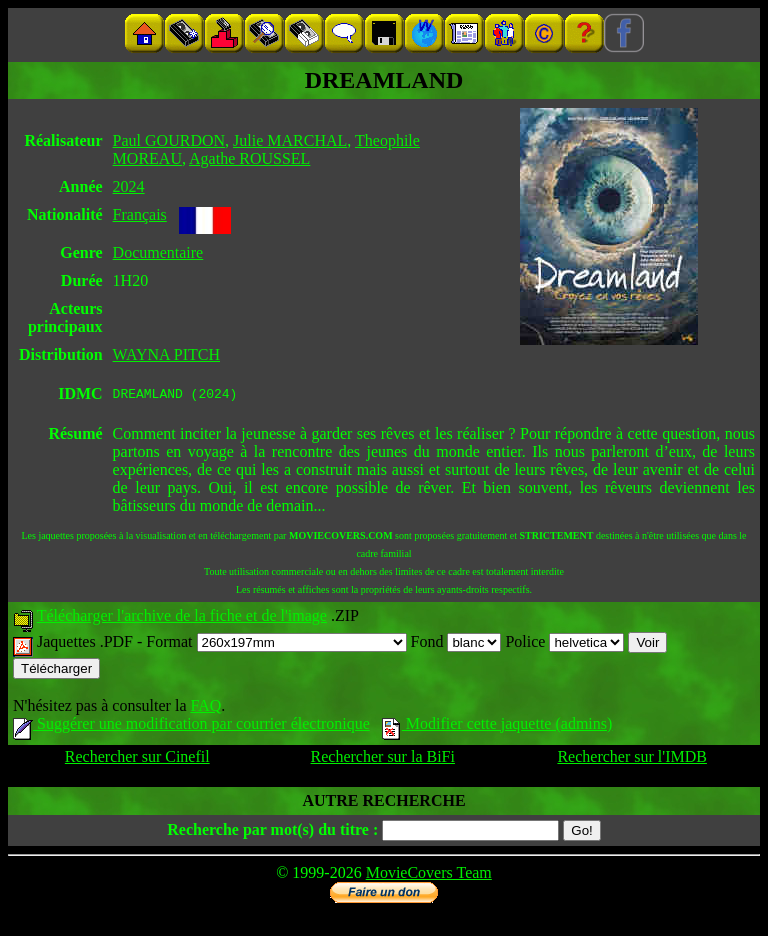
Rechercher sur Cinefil (137, 759)
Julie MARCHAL (290, 140)
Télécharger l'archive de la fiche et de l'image (182, 618)
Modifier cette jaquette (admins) (497, 726)
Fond (456, 644)
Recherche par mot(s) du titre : (272, 832)
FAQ (205, 708)
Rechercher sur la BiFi (383, 759)
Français (140, 214)
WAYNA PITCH (166, 354)
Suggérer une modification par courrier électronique (191, 726)
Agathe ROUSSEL (249, 158)
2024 (129, 186)
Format (276, 644)
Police (564, 644)
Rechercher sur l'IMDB (632, 759)
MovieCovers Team (429, 875)
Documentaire (158, 252)
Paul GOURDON (169, 140)
